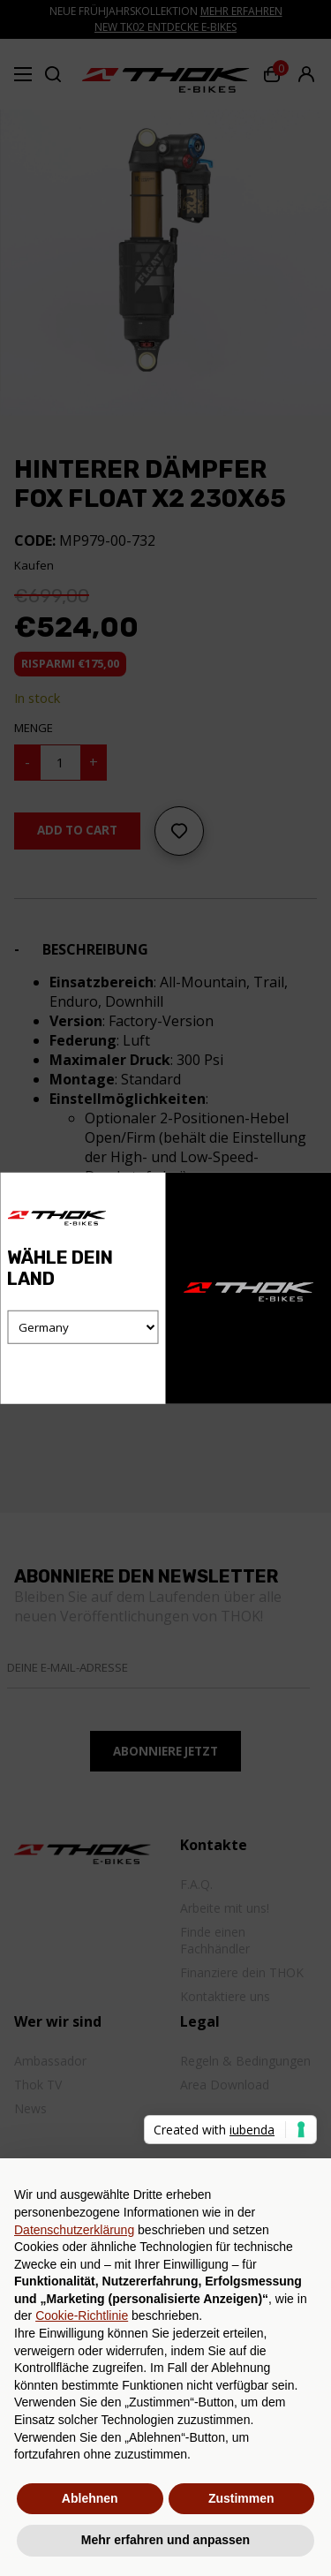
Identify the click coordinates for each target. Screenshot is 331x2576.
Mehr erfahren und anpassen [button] (165, 2540)
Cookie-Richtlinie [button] (81, 2315)
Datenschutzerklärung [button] (74, 2230)
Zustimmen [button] (241, 2498)
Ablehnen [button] (90, 2498)
